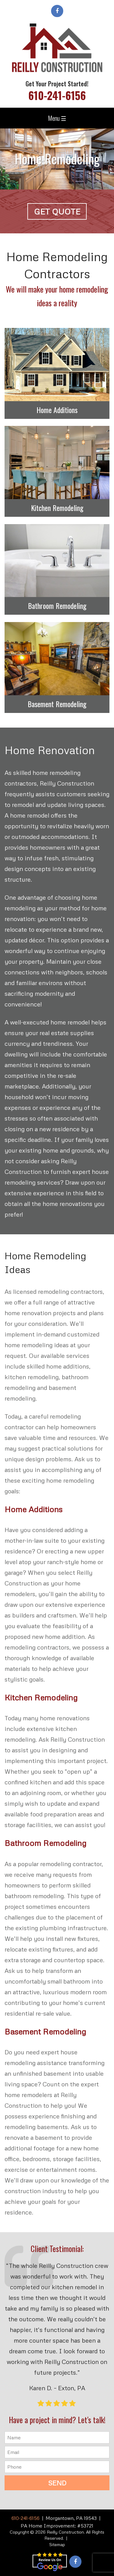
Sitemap (57, 2544)
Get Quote (57, 211)
